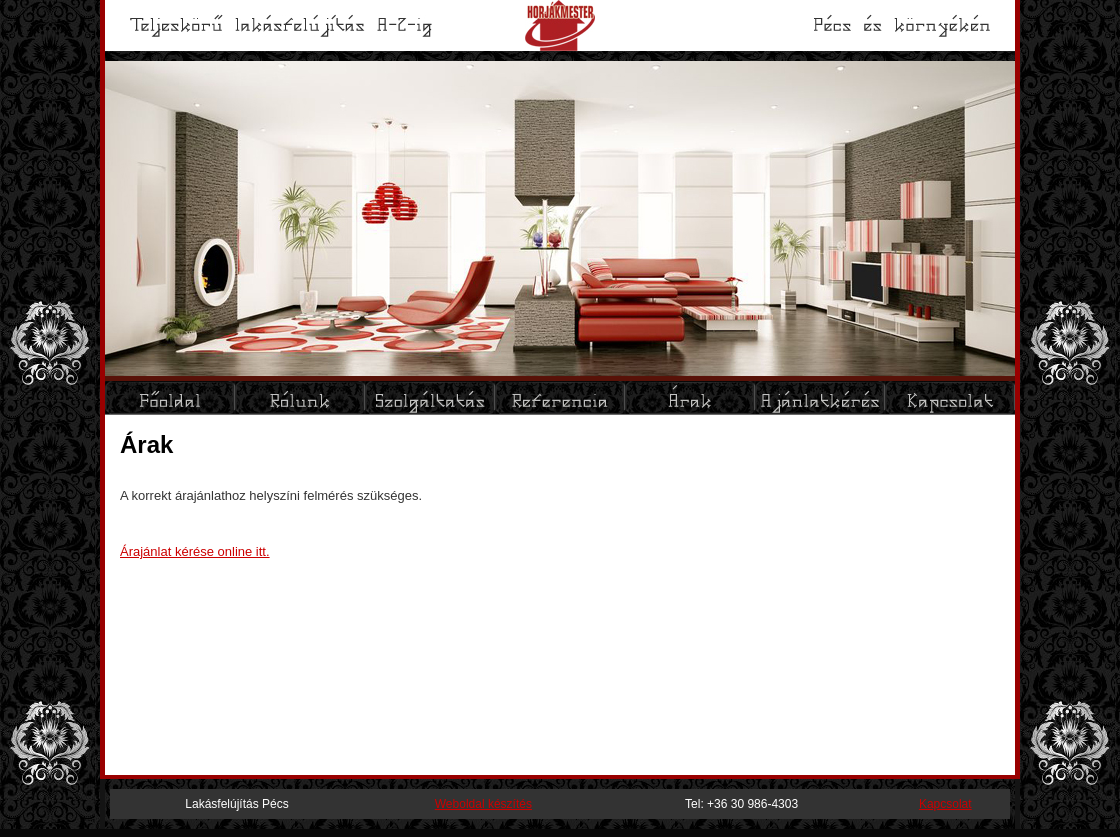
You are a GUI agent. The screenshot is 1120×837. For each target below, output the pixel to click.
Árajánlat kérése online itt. (195, 551)
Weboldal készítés (483, 804)
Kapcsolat (945, 804)
